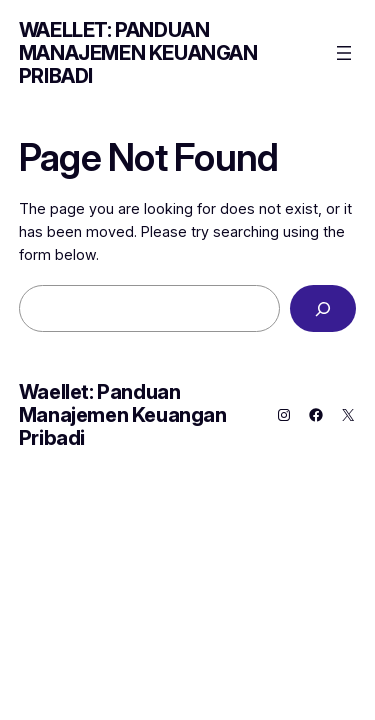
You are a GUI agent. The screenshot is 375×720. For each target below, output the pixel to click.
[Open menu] (344, 53)
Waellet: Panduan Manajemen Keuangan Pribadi (138, 53)
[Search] (323, 308)
